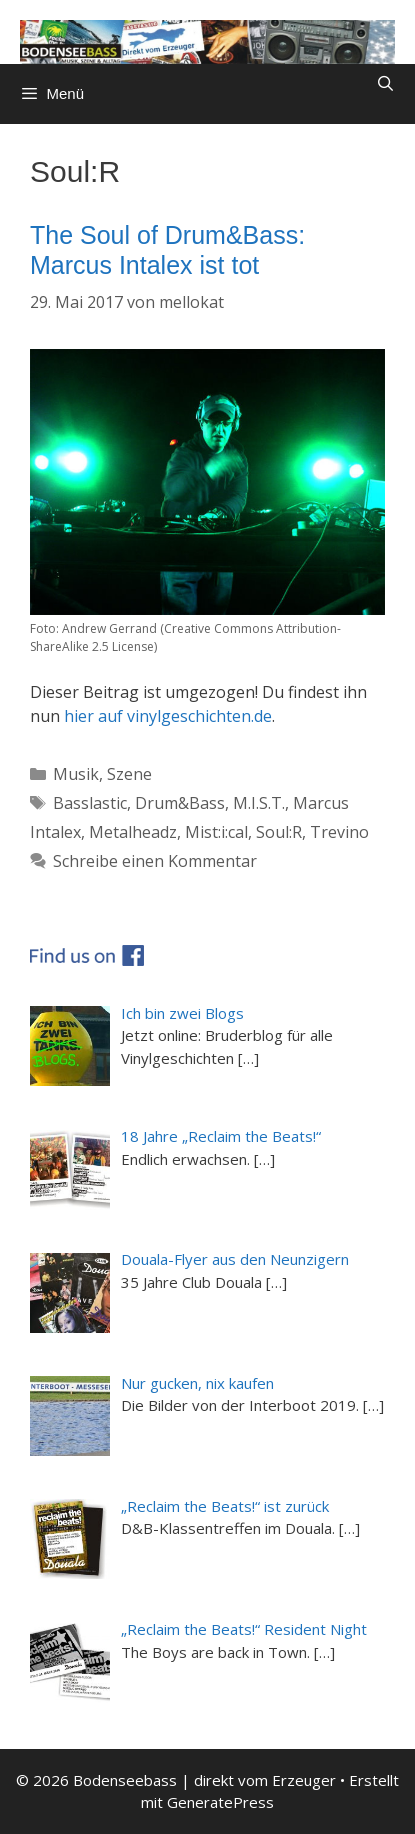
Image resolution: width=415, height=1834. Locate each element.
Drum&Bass (180, 803)
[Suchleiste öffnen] (385, 84)
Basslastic (90, 803)
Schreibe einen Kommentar (155, 861)
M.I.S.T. (259, 803)
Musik (76, 774)
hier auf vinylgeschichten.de (168, 716)
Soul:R (279, 832)
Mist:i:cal (216, 832)
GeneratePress (220, 1802)
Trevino (339, 832)
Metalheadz (133, 832)
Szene (129, 774)
